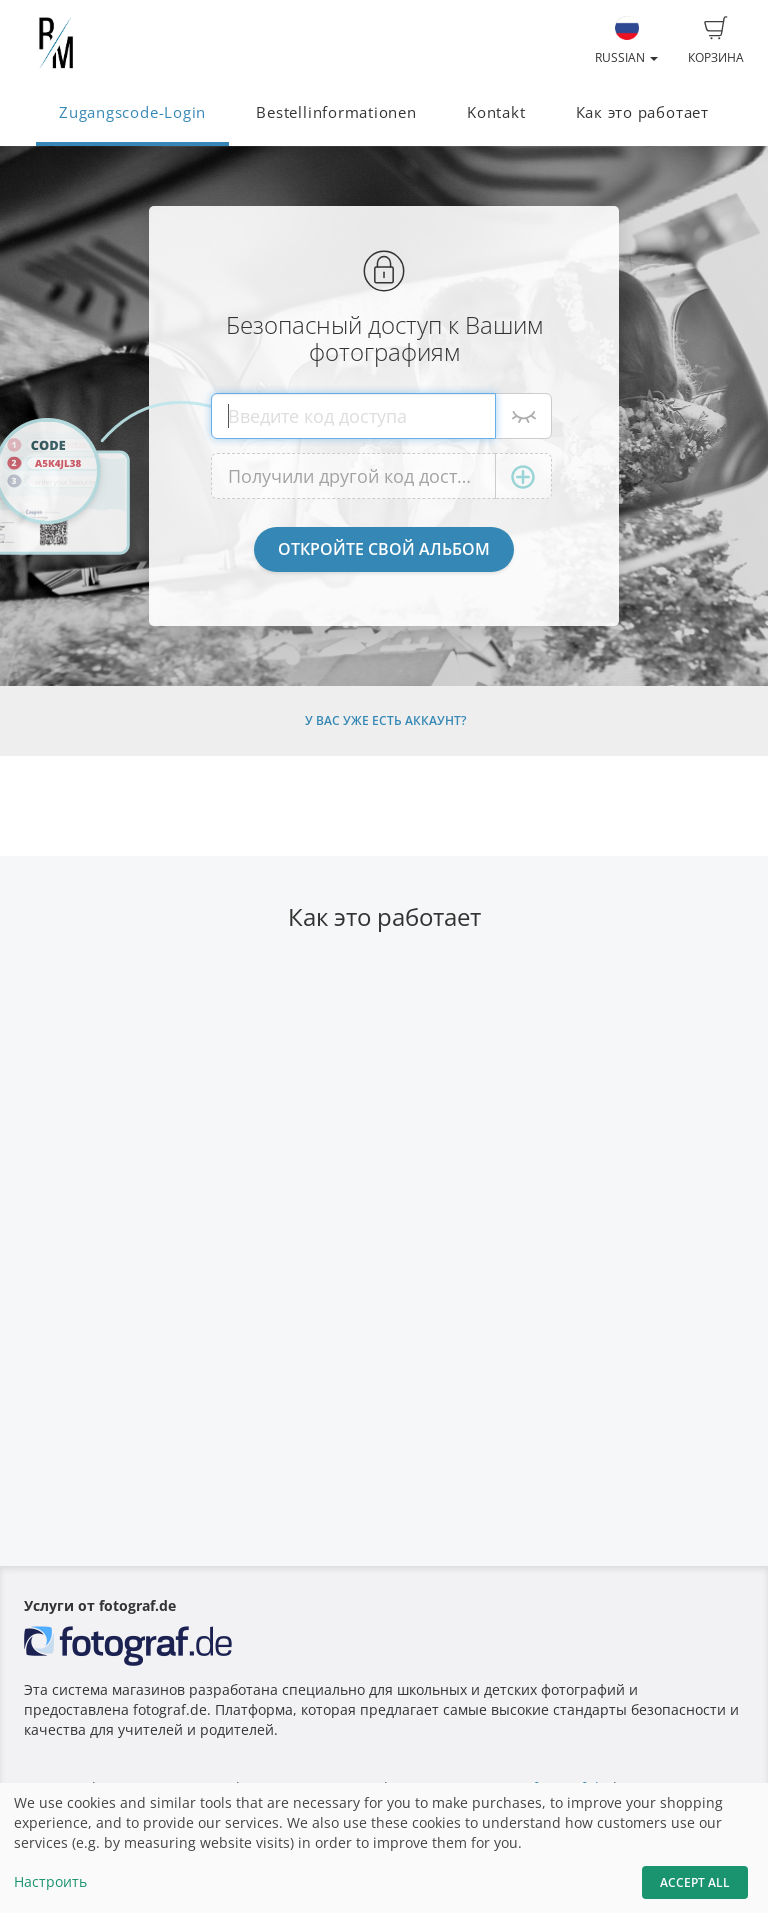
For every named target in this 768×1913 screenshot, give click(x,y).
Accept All (695, 1882)
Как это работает (642, 112)
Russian (626, 41)
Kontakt (496, 112)
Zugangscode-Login (132, 112)
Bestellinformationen (336, 112)
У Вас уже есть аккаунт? (385, 720)
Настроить (50, 1881)
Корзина (716, 41)
